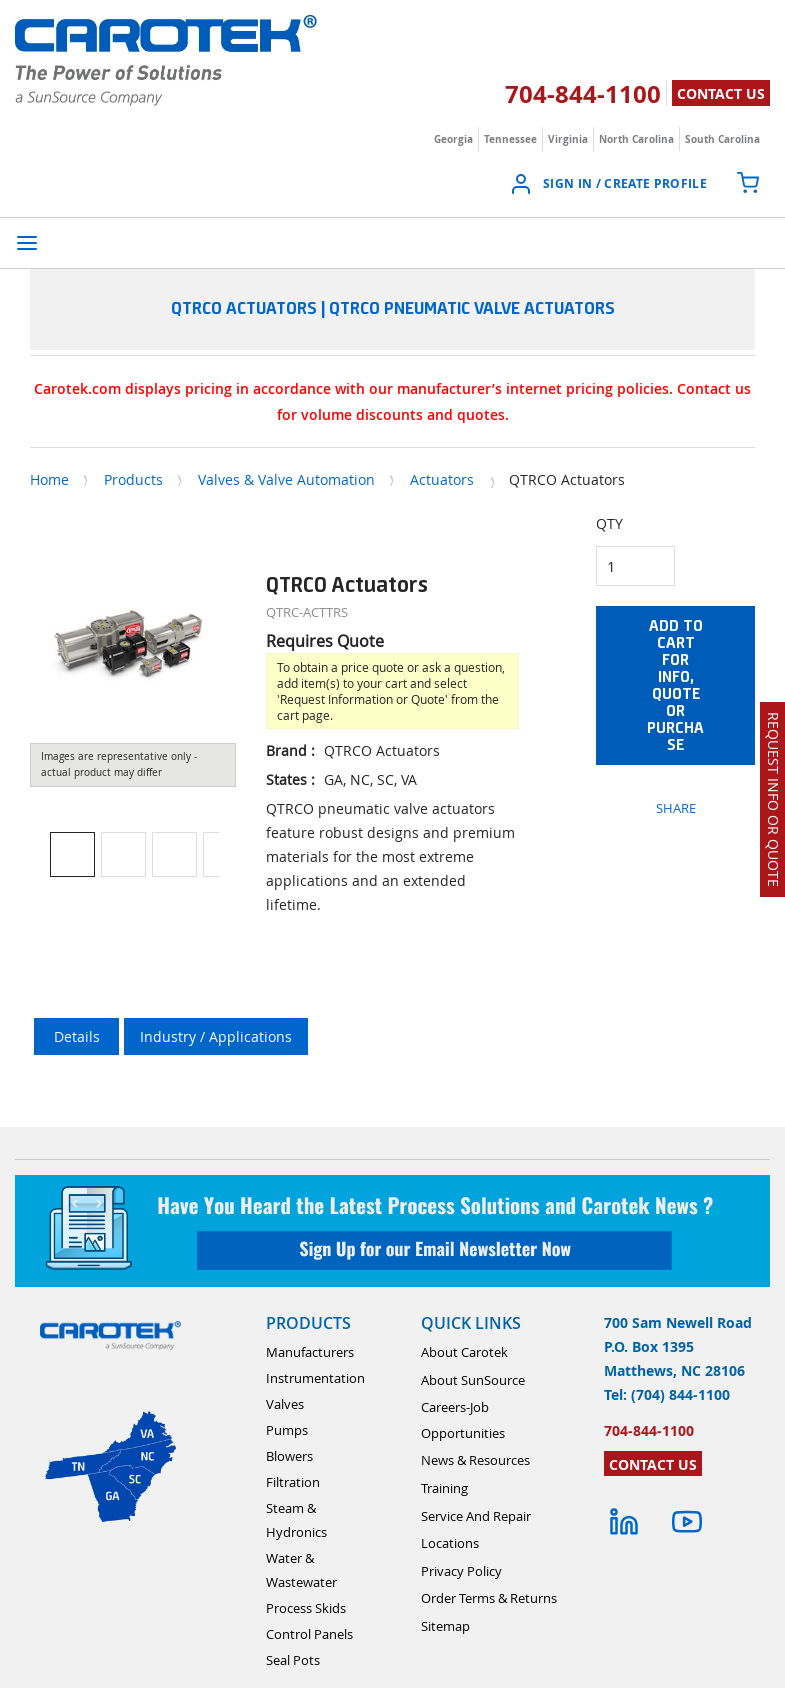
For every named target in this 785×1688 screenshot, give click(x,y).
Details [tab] (77, 1036)
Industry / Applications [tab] (216, 1036)
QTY (609, 523)
